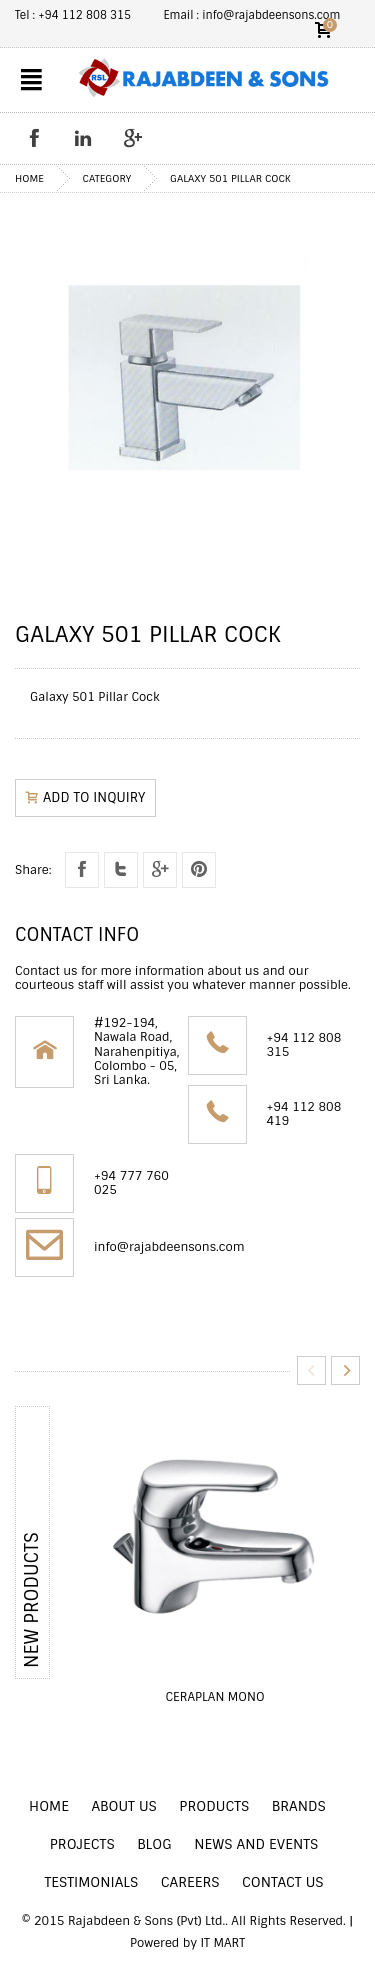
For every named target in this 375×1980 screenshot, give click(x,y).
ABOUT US (123, 1806)
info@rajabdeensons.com (169, 1247)
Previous (311, 1370)
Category (107, 178)
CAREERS (190, 1882)
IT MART (222, 1943)
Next (345, 1370)
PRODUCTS (214, 1806)
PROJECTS (82, 1844)
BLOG (154, 1844)
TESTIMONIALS (91, 1882)
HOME (49, 1806)
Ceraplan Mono (214, 1697)
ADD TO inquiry (85, 797)
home (29, 178)
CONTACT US (283, 1882)
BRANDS (299, 1806)
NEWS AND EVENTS (256, 1844)
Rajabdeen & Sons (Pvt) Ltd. (146, 1921)
